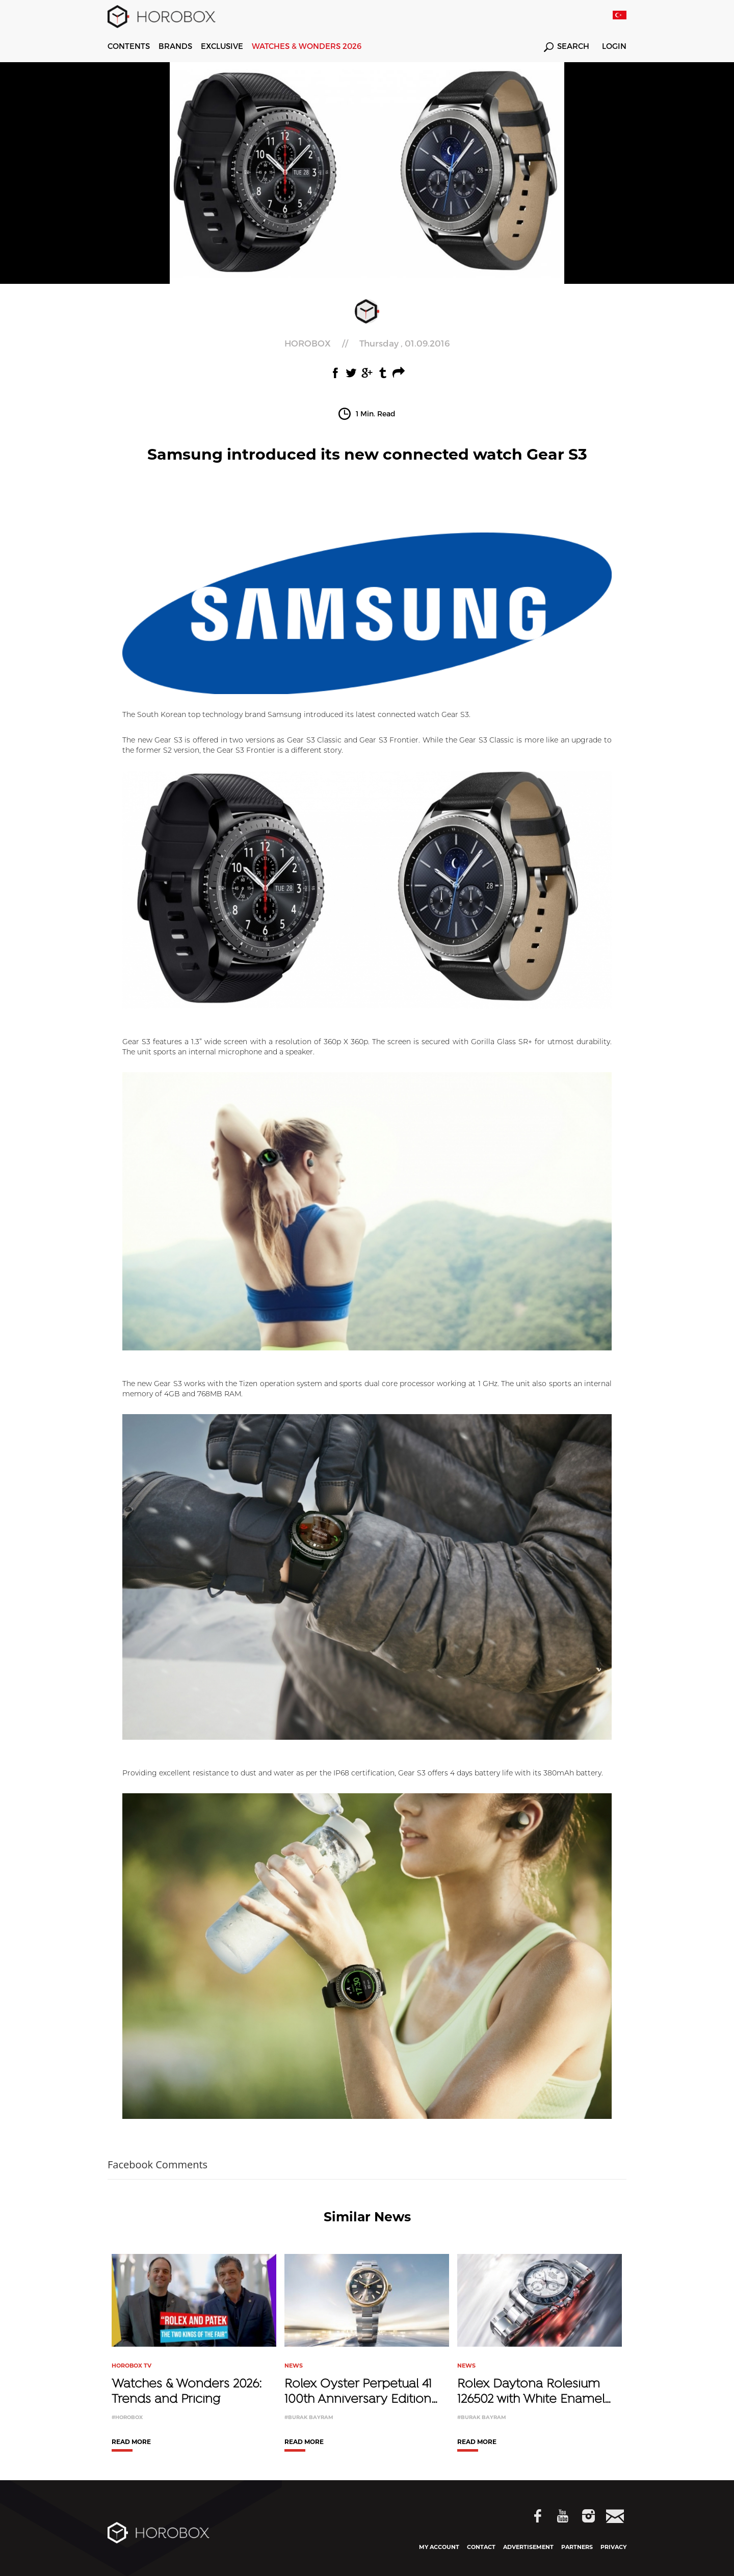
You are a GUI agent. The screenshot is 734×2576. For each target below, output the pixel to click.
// (367, 343)
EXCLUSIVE (222, 45)
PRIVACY (613, 2547)
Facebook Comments (157, 2164)
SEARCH (566, 47)
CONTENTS (129, 45)
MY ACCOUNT (439, 2547)
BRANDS (175, 45)
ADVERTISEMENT (528, 2547)
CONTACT (481, 2547)
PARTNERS (577, 2547)
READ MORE (131, 2442)
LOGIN (614, 46)
